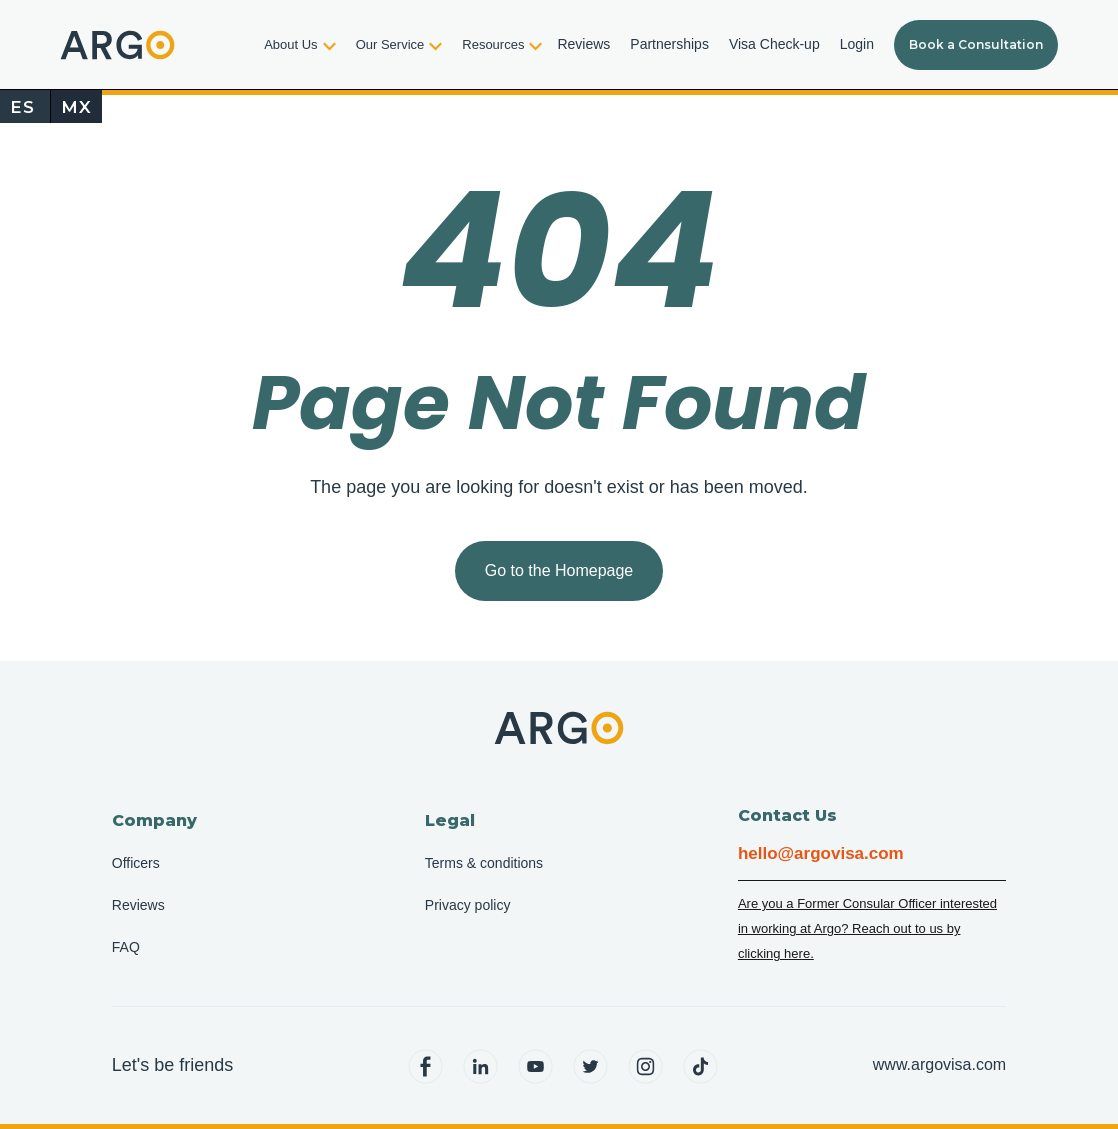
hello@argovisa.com (821, 853)
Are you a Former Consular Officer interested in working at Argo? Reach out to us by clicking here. (867, 928)
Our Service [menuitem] (390, 44)
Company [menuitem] (154, 820)
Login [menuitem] (857, 44)
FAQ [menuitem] (126, 947)
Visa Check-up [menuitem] (774, 44)
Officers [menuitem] (136, 863)
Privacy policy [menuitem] (468, 905)
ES (22, 107)
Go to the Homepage (559, 570)
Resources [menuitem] (493, 44)
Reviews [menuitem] (583, 44)
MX (76, 107)
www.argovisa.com (939, 1064)
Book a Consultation (976, 44)
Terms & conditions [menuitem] (484, 863)
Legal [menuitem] (450, 820)
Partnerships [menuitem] (669, 44)
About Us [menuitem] (290, 44)
